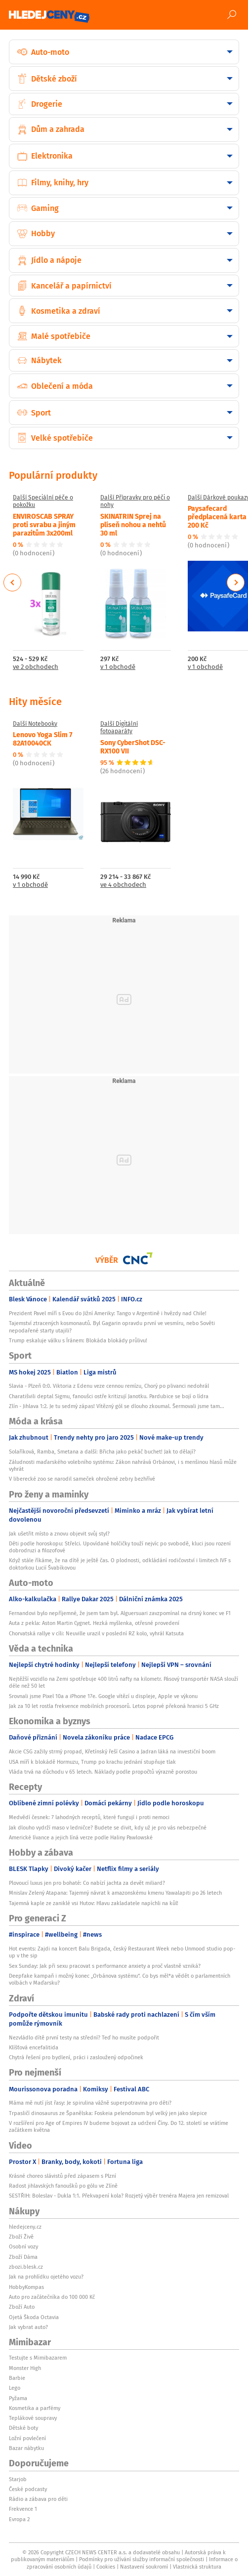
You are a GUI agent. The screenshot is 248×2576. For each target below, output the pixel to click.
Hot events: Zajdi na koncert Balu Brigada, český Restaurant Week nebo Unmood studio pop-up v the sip (122, 1952)
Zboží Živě (21, 2237)
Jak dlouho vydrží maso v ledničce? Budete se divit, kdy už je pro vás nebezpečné (108, 1827)
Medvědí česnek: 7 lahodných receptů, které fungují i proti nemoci (89, 1817)
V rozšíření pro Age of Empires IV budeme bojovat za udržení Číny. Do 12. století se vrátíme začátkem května (118, 2126)
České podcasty (28, 2489)
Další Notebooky (35, 724)
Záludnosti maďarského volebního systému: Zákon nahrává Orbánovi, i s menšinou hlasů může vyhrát (123, 1465)
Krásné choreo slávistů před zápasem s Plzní (62, 2176)
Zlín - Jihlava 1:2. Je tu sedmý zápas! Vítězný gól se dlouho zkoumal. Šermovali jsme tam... (116, 1406)
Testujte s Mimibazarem (38, 2358)
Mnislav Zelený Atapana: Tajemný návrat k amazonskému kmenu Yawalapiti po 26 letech (115, 1893)
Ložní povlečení (27, 2438)
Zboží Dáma (23, 2257)
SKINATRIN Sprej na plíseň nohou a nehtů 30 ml (133, 524)
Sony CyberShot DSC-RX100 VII (132, 746)
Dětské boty (23, 2428)
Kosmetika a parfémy (34, 2408)
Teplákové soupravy (33, 2418)
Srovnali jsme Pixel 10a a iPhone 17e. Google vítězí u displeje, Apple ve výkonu (103, 1696)
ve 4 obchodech (123, 885)
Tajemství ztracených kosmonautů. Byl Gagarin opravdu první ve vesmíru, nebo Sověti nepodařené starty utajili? (112, 1326)
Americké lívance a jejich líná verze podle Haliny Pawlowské (81, 1837)
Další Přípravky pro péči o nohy (135, 501)
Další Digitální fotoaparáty (119, 727)
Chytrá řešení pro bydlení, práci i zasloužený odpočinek (76, 2057)
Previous (12, 582)
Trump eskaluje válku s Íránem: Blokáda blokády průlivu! (78, 1340)
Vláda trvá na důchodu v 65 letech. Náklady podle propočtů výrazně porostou (103, 1772)
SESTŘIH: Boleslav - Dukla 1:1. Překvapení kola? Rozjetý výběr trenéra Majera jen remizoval (119, 2196)
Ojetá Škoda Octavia (34, 2317)
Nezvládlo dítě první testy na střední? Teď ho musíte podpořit (84, 2037)
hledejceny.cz (25, 2227)
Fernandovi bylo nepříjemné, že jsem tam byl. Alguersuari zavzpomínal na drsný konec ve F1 (120, 1613)
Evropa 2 (19, 2519)
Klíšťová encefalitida (33, 2047)
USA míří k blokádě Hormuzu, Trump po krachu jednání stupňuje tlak (92, 1762)
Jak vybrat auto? (28, 2327)
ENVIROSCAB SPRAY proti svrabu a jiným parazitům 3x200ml (44, 524)
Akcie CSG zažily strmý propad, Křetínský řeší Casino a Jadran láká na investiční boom (112, 1751)
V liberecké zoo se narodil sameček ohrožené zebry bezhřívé (82, 1479)
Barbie (17, 2378)
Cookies (105, 2567)
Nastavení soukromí (144, 2567)
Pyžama (18, 2398)
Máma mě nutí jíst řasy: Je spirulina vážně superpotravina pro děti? (90, 2103)
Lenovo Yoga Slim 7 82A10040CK (43, 738)
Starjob (18, 2479)
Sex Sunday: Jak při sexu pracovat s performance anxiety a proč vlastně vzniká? (105, 1966)
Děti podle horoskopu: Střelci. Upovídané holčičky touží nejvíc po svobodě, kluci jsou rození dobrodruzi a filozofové (120, 1546)
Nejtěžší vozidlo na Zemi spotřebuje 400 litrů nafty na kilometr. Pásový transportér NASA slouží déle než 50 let (123, 1682)
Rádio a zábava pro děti (38, 2499)
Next (235, 582)
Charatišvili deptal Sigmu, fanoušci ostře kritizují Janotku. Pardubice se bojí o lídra (108, 1396)
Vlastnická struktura (197, 2567)
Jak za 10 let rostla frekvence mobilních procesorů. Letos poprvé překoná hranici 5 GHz (114, 1706)
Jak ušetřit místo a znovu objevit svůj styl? (59, 1533)
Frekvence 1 (23, 2509)
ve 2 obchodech (35, 667)
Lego (14, 2388)
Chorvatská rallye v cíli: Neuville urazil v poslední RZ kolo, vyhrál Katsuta (96, 1633)
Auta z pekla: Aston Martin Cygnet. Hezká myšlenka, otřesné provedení (94, 1623)
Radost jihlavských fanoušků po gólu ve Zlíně (63, 2186)
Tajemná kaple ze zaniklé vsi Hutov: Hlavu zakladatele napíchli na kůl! (93, 1903)
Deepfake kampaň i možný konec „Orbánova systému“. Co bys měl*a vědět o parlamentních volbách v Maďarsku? (119, 1979)
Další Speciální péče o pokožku (43, 501)
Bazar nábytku (26, 2448)
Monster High (25, 2368)
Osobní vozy (23, 2246)
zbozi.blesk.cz (26, 2267)
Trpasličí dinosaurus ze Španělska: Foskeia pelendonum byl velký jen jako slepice (108, 2113)
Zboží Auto (22, 2307)
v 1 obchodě (117, 667)
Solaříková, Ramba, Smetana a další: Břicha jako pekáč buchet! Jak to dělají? (102, 1451)
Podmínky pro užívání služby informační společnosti (141, 2559)
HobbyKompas (26, 2287)
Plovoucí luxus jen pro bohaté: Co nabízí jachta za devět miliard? (87, 1883)
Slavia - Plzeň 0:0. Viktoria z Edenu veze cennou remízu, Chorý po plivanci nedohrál (109, 1386)
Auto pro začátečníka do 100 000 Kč (52, 2297)
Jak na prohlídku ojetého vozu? (46, 2277)
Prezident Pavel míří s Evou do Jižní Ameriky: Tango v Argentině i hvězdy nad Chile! (108, 1313)
